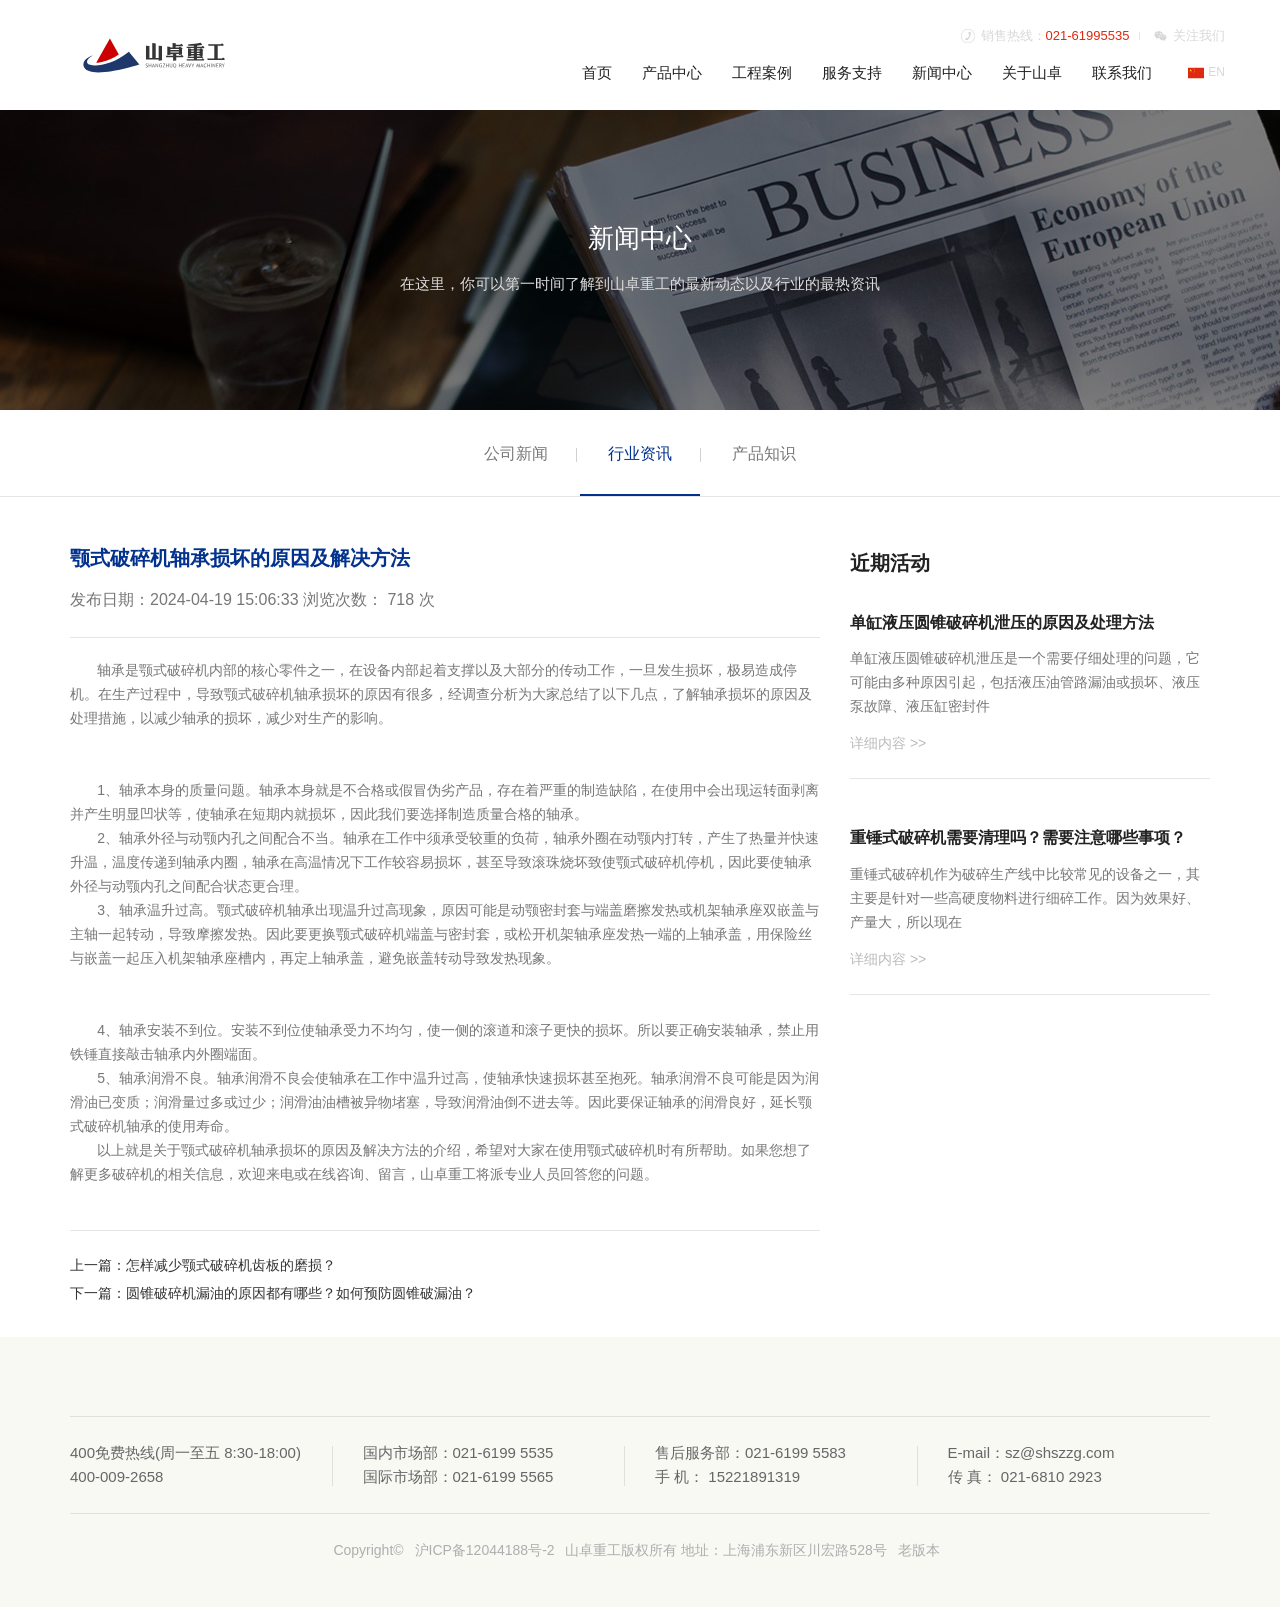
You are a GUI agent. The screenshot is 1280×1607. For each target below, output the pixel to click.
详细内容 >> (888, 743)
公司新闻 (516, 453)
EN (1206, 72)
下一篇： (98, 1293)
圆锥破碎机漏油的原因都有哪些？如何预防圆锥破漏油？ (301, 1293)
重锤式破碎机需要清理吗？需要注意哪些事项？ (1018, 837)
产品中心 (672, 72)
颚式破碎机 (259, 694)
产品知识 (764, 453)
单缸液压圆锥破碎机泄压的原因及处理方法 (1002, 622)
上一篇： (98, 1265)
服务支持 (852, 72)
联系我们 (1122, 72)
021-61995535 (1088, 35)
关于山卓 (1032, 72)
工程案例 (762, 72)
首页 (597, 72)
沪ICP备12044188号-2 (485, 1550)
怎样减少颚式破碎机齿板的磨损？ (231, 1265)
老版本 (919, 1550)
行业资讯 (640, 453)
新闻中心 (942, 72)
